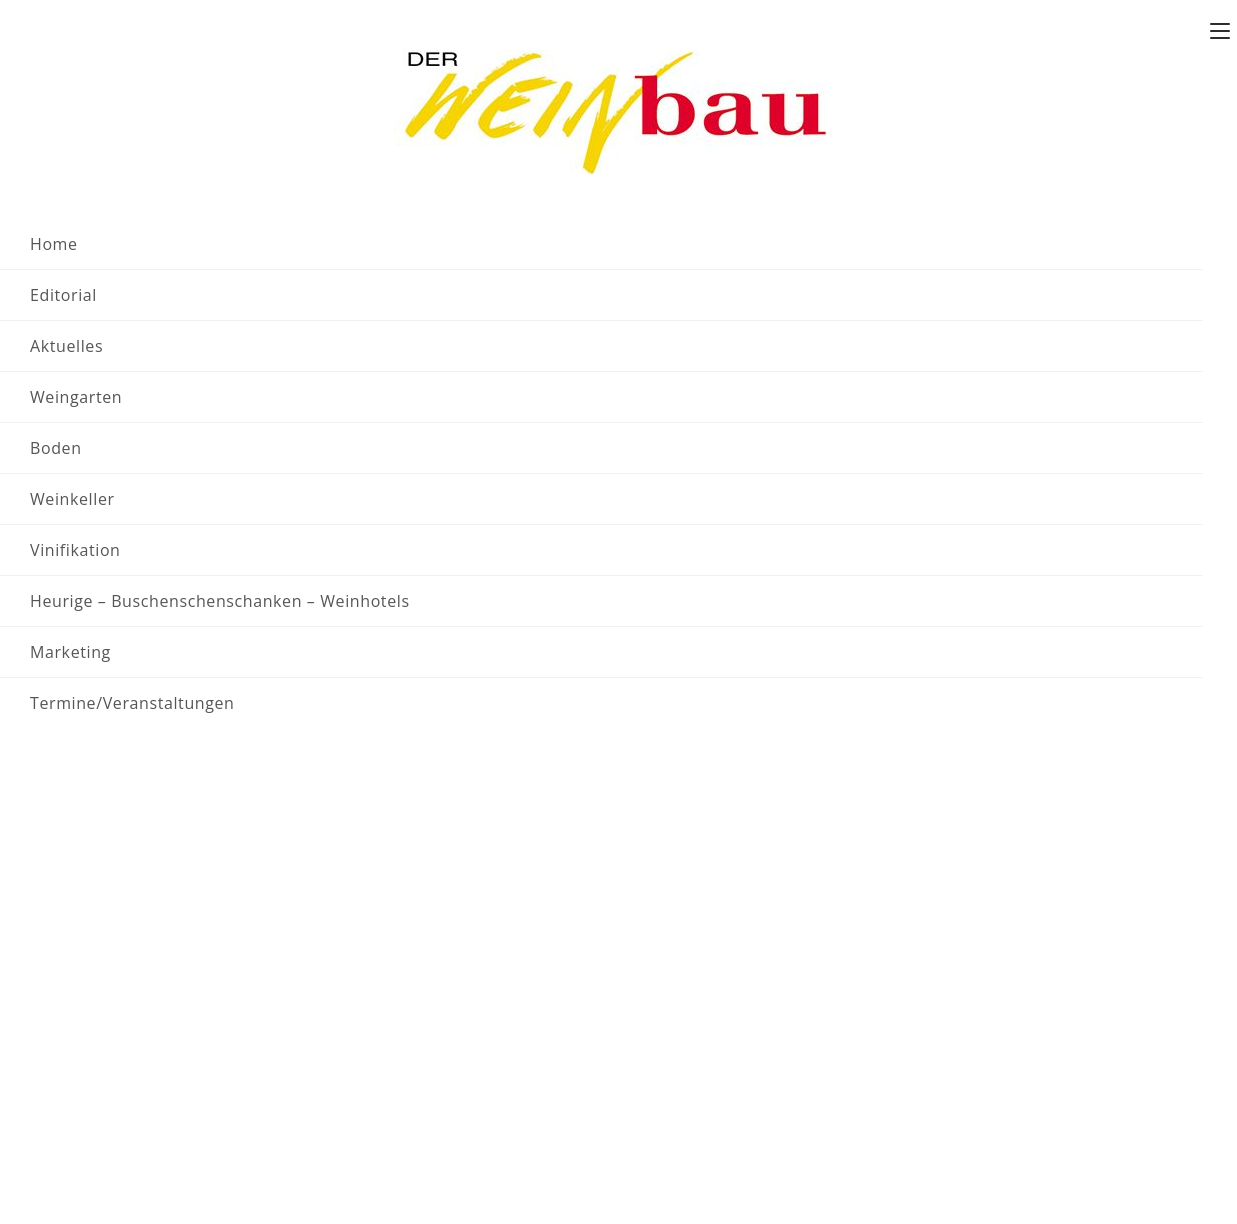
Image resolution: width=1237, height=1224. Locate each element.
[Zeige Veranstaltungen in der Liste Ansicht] (1037, 409)
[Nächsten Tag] (127, 493)
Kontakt (1055, 18)
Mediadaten (696, 1038)
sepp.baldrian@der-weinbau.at (482, 1063)
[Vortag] (88, 493)
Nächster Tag (1133, 678)
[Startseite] (94, 120)
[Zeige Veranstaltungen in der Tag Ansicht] (1157, 409)
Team (1002, 18)
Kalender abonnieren (1078, 746)
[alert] (635, 573)
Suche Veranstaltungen (868, 408)
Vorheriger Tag (144, 678)
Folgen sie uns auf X (1150, 18)
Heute (187, 492)
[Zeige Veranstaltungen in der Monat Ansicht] (1099, 409)
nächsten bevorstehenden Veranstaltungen (914, 572)
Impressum (694, 1063)
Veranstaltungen (194, 120)
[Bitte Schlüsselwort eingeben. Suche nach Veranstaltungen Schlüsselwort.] (408, 409)
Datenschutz (698, 1089)
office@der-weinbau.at (220, 1118)
